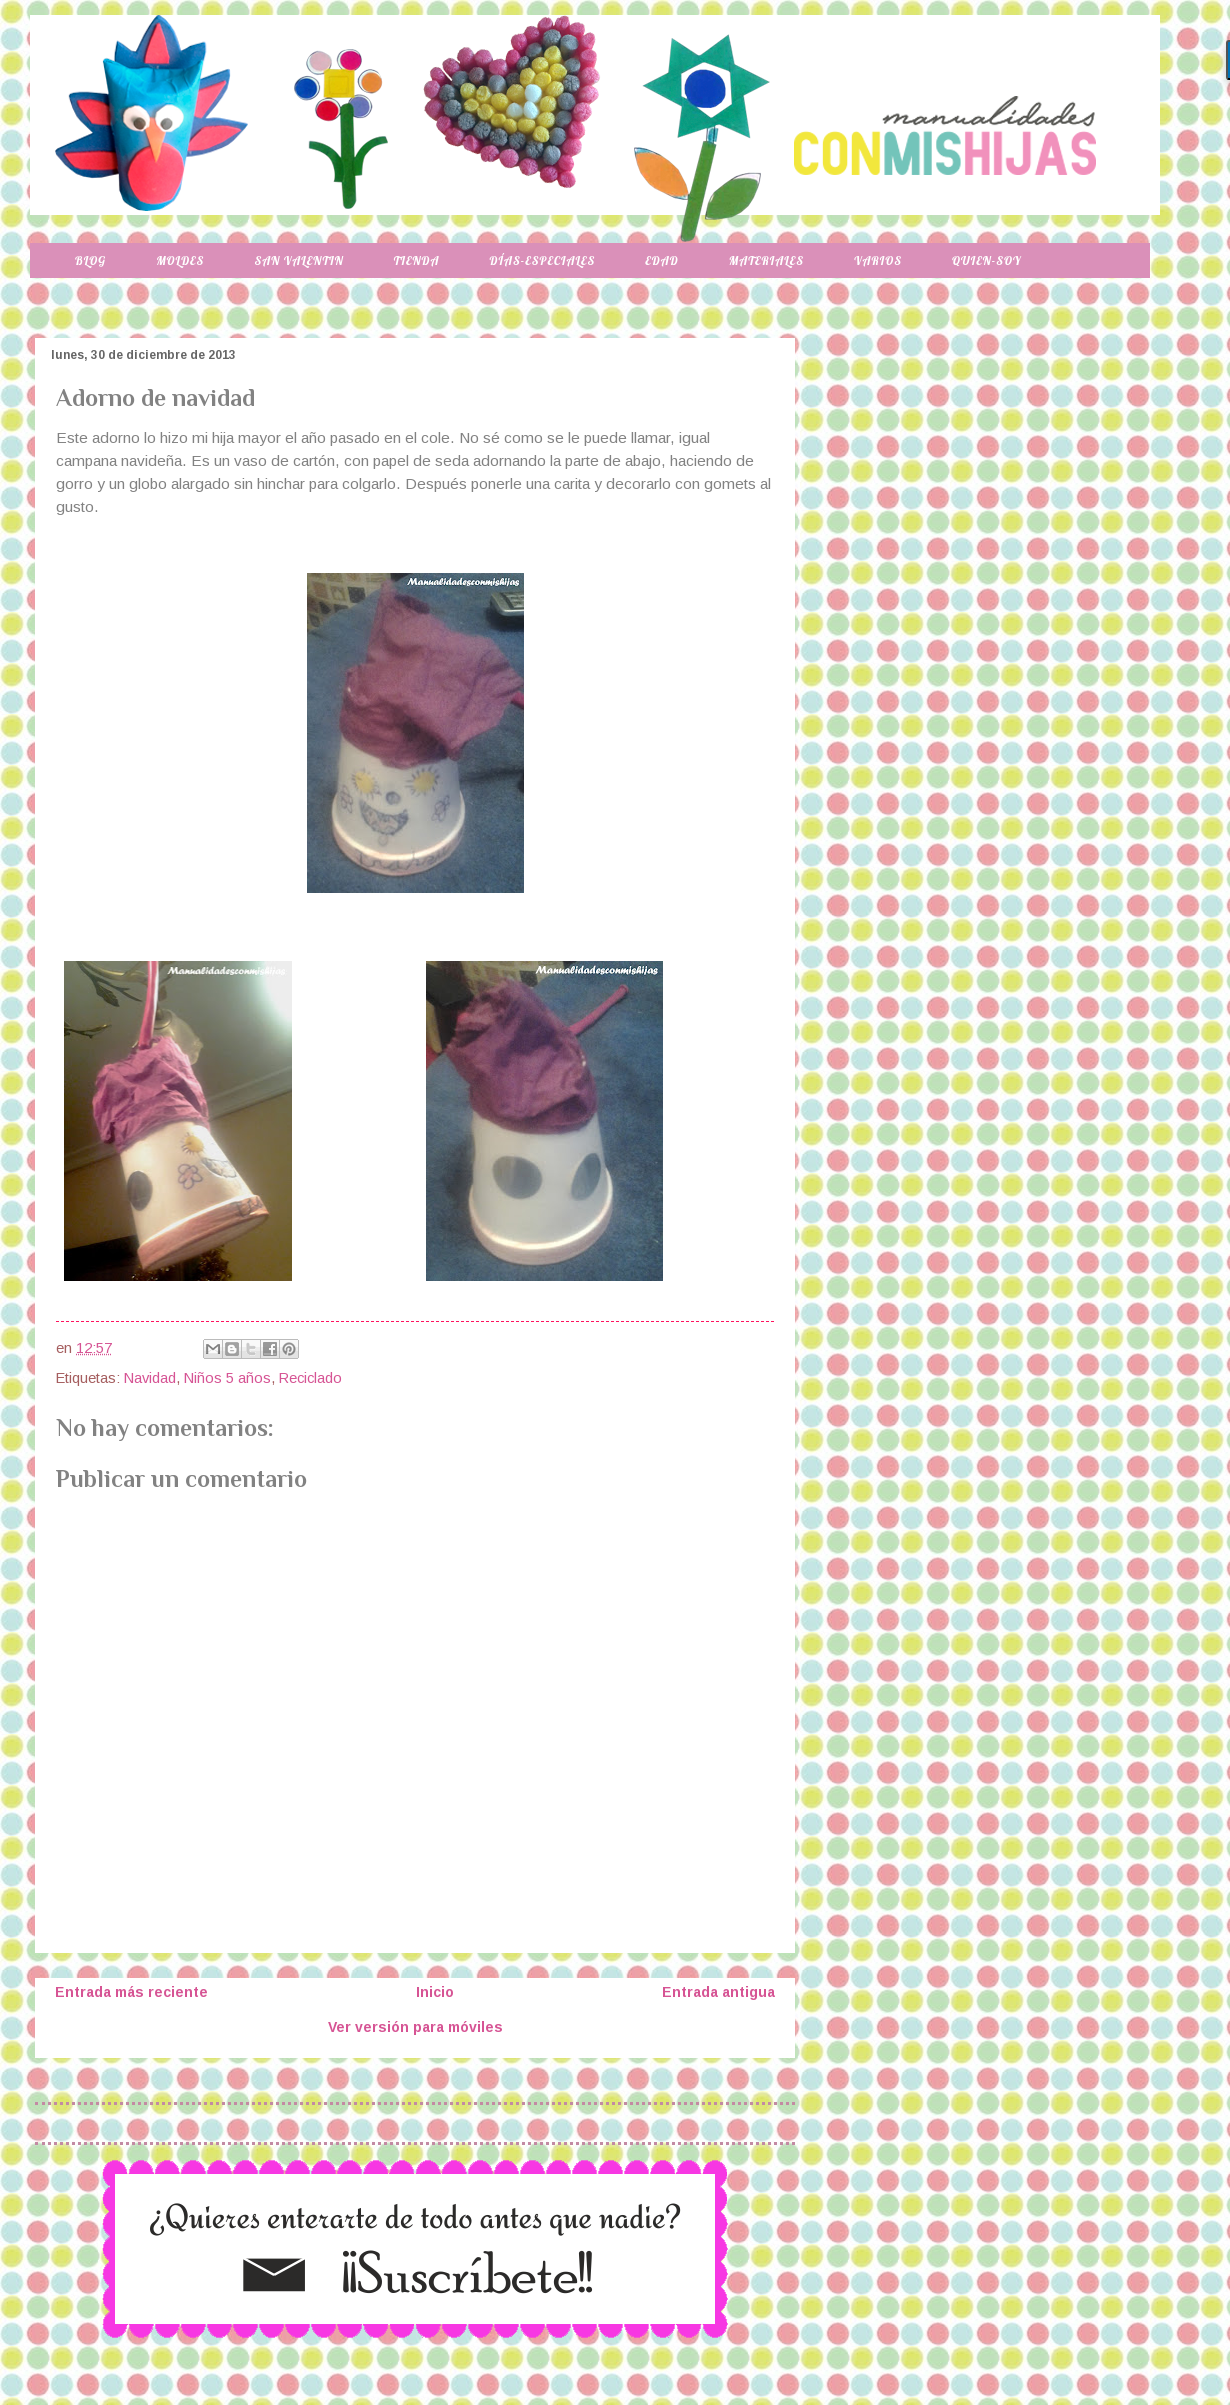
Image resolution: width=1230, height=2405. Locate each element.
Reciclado (310, 1378)
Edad (661, 260)
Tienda (417, 260)
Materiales (766, 260)
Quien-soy (986, 260)
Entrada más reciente (131, 1992)
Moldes (180, 260)
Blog (90, 260)
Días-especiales (542, 260)
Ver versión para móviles (415, 2027)
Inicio (435, 1992)
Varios (878, 260)
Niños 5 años (227, 1378)
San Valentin (298, 260)
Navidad (150, 1378)
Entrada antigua (718, 1992)
